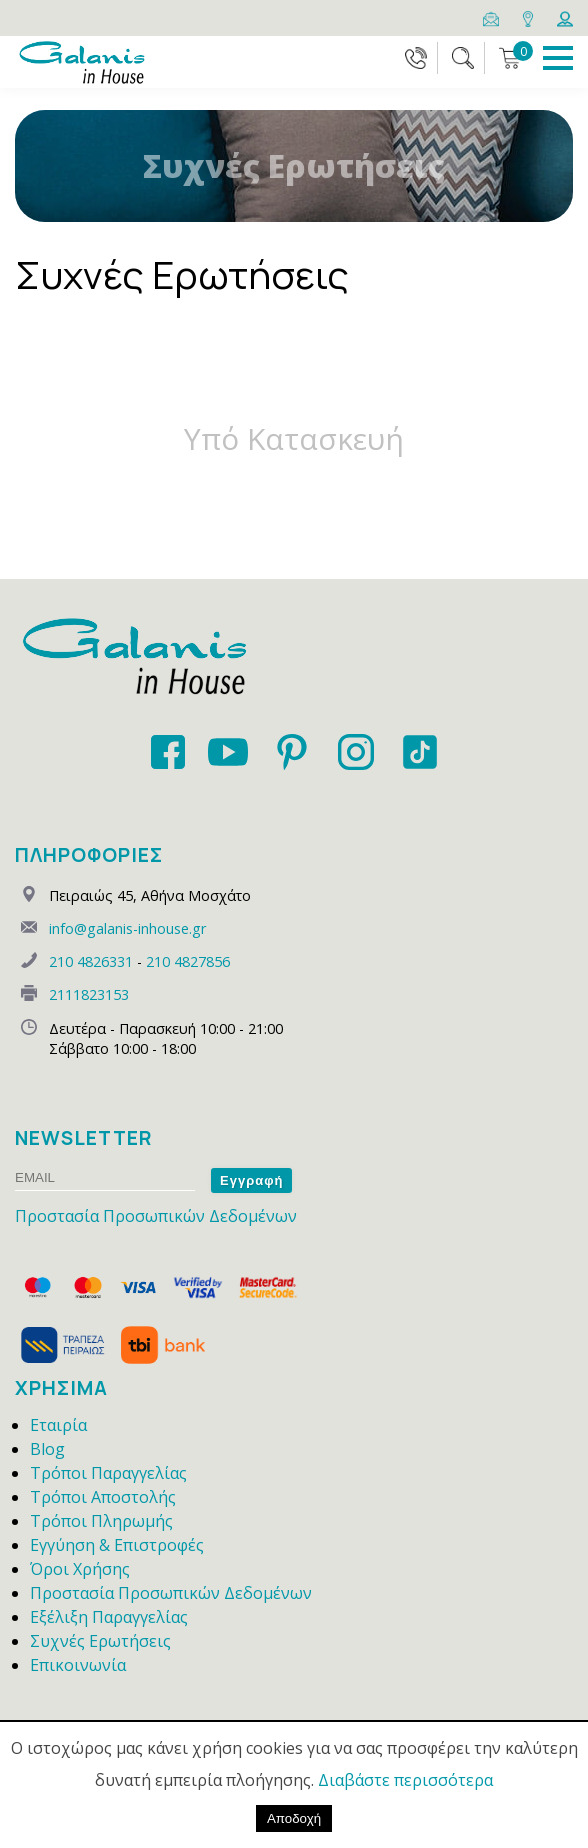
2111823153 (89, 994)
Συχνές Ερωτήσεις (100, 1641)
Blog (47, 1449)
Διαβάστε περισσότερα (405, 1780)
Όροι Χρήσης (80, 1569)
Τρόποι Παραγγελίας (108, 1473)
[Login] (565, 17)
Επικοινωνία (78, 1665)
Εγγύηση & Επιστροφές (117, 1545)
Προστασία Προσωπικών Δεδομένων (156, 1216)
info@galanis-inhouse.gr (127, 928)
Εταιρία (58, 1425)
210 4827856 (188, 961)
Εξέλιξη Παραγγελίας (109, 1617)
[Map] (529, 17)
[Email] (492, 17)
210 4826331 (91, 961)
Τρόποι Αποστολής (103, 1497)
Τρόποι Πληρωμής (101, 1521)
